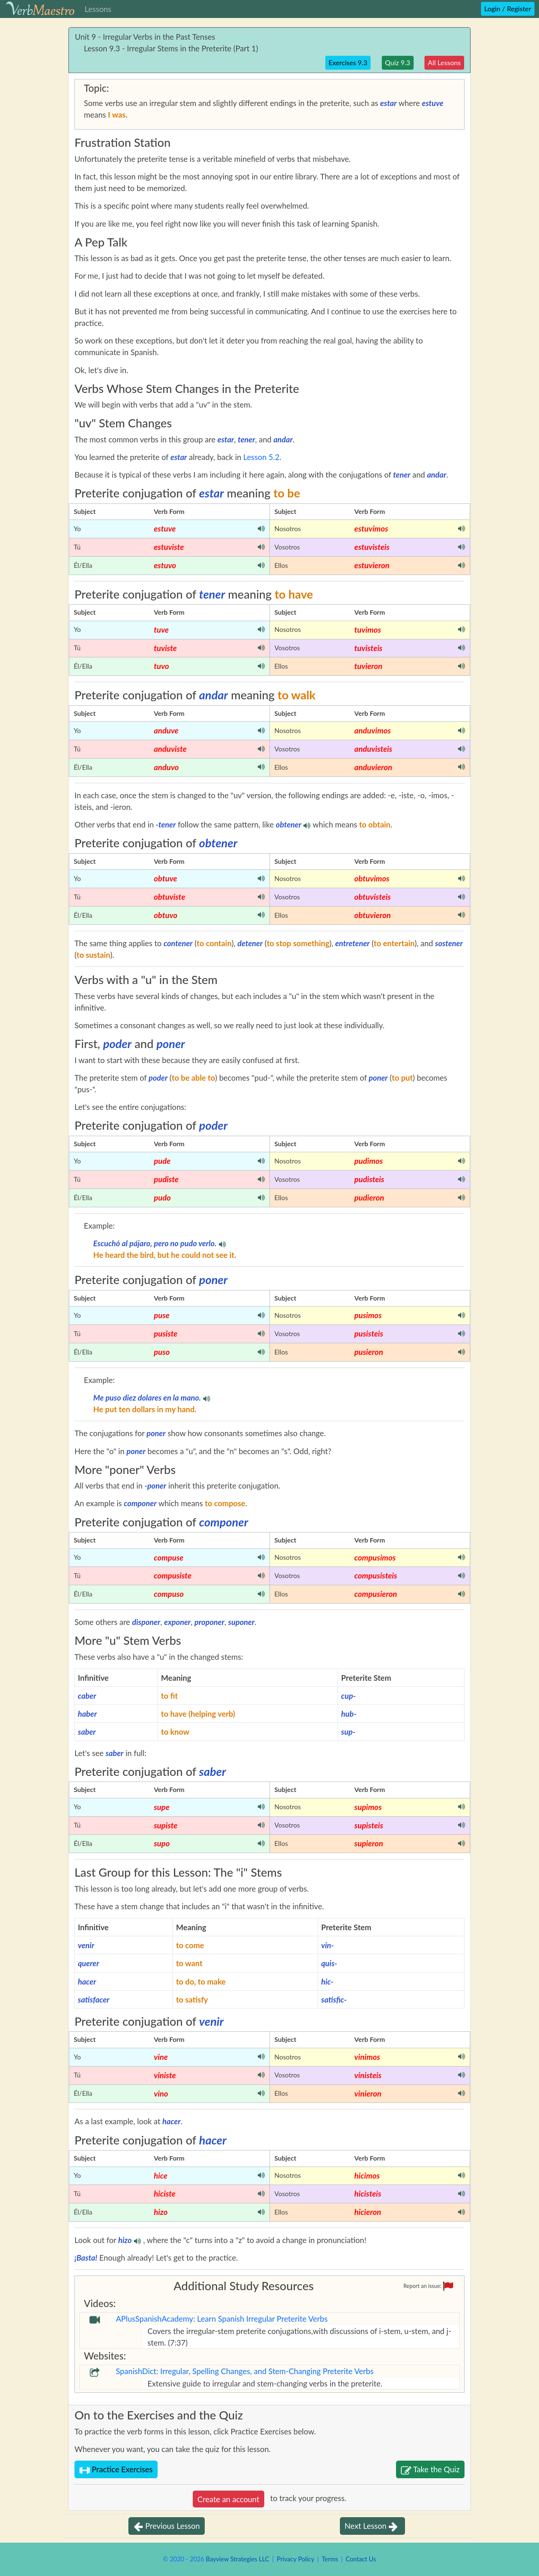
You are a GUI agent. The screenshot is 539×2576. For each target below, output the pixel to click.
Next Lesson (372, 2526)
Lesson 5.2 (261, 456)
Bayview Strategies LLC (237, 2559)
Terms (330, 2559)
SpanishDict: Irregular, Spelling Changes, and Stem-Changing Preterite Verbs (245, 2371)
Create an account (228, 2499)
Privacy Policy (295, 2559)
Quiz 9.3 (397, 62)
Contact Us (360, 2559)
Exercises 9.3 (348, 62)
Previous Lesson (166, 2526)
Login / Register (507, 8)
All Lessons (444, 62)
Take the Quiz (430, 2470)
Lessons (98, 8)
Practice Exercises (116, 2470)
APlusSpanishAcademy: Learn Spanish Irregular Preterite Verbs (222, 2318)
